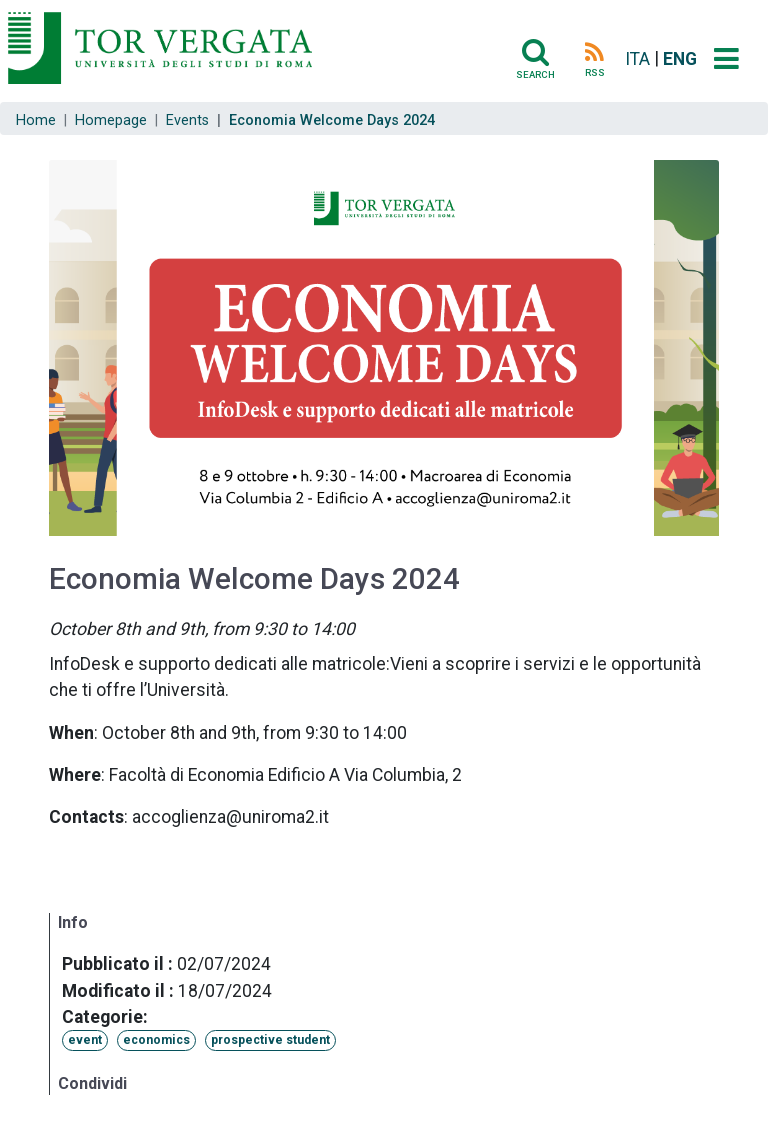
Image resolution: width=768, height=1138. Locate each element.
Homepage (111, 120)
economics (156, 1040)
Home (36, 120)
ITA (637, 59)
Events (187, 120)
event (85, 1040)
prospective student (270, 1040)
